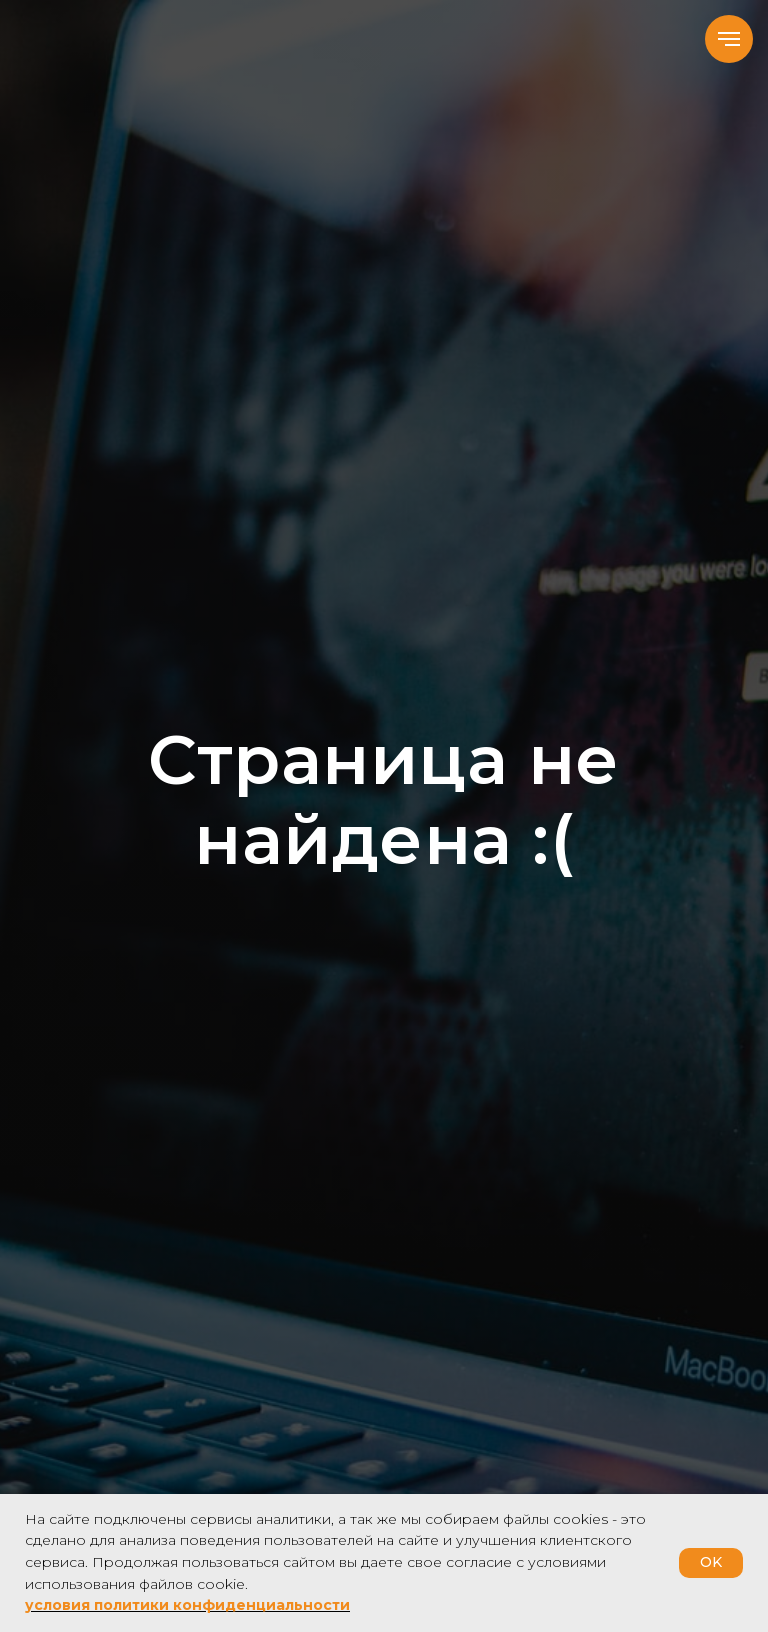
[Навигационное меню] (729, 39)
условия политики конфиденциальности (187, 1605)
